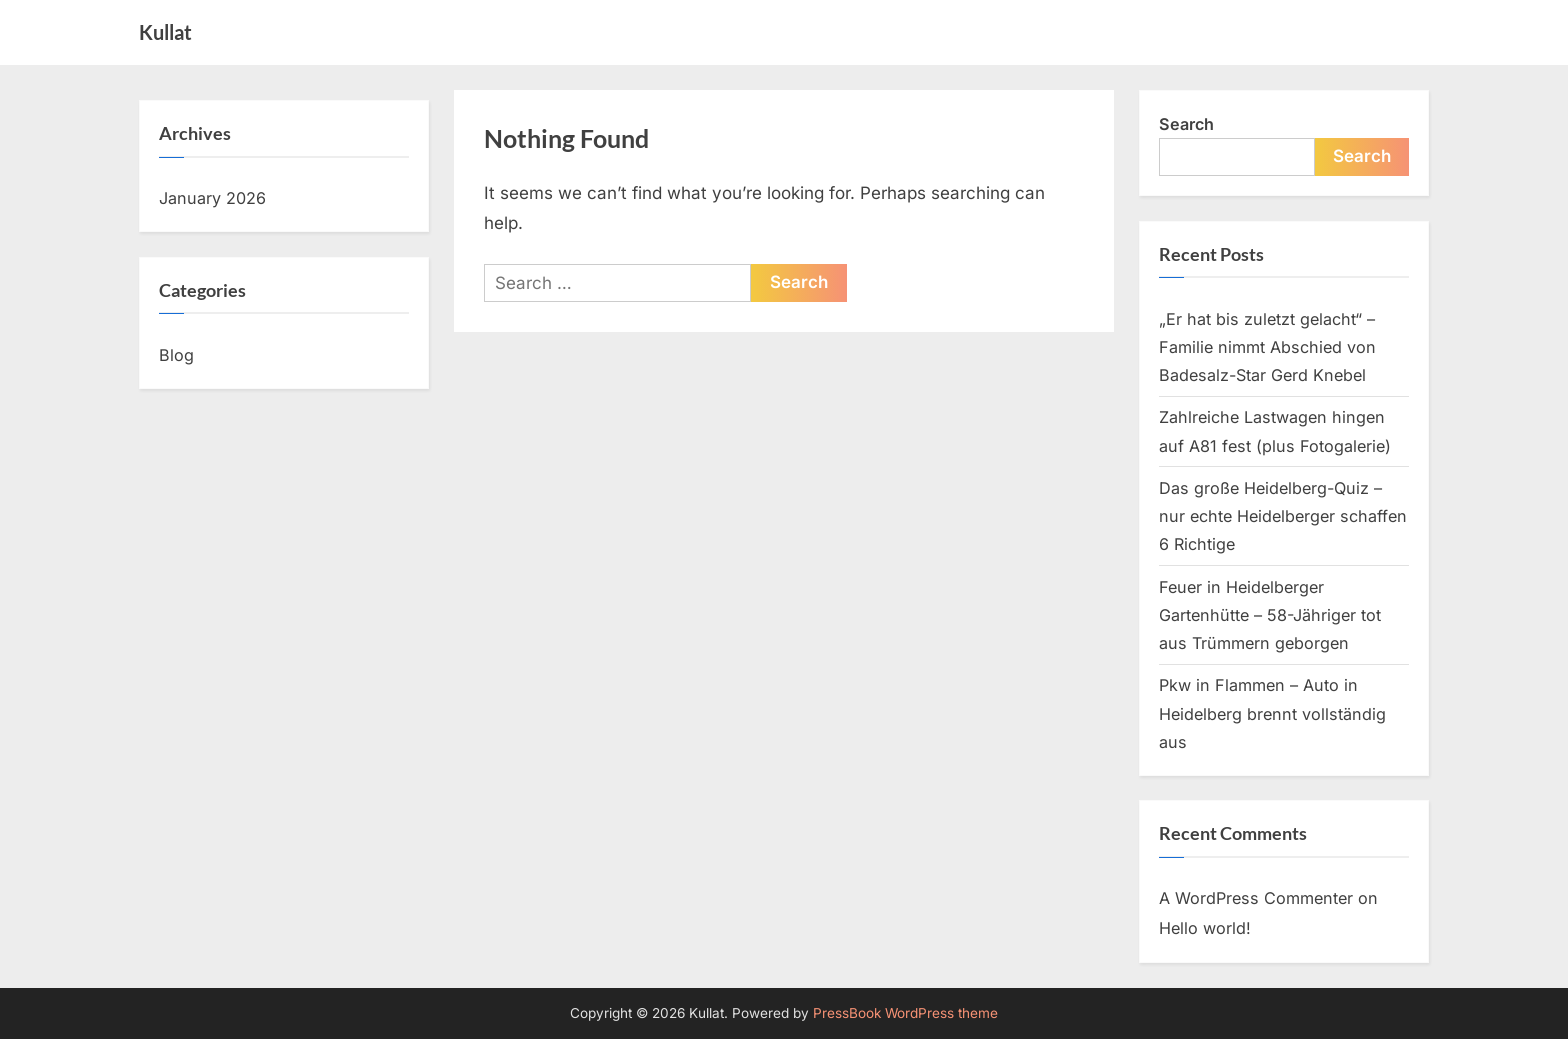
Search (1186, 124)
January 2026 (212, 198)
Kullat (165, 32)
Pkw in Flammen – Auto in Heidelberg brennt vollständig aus (1272, 713)
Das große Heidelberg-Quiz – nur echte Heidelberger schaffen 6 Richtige (1283, 516)
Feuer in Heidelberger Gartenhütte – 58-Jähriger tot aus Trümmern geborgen (1270, 615)
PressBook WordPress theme (905, 1013)
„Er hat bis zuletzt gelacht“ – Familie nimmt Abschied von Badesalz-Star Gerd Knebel (1267, 347)
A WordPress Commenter (1256, 898)
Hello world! (1205, 928)
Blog (176, 355)
